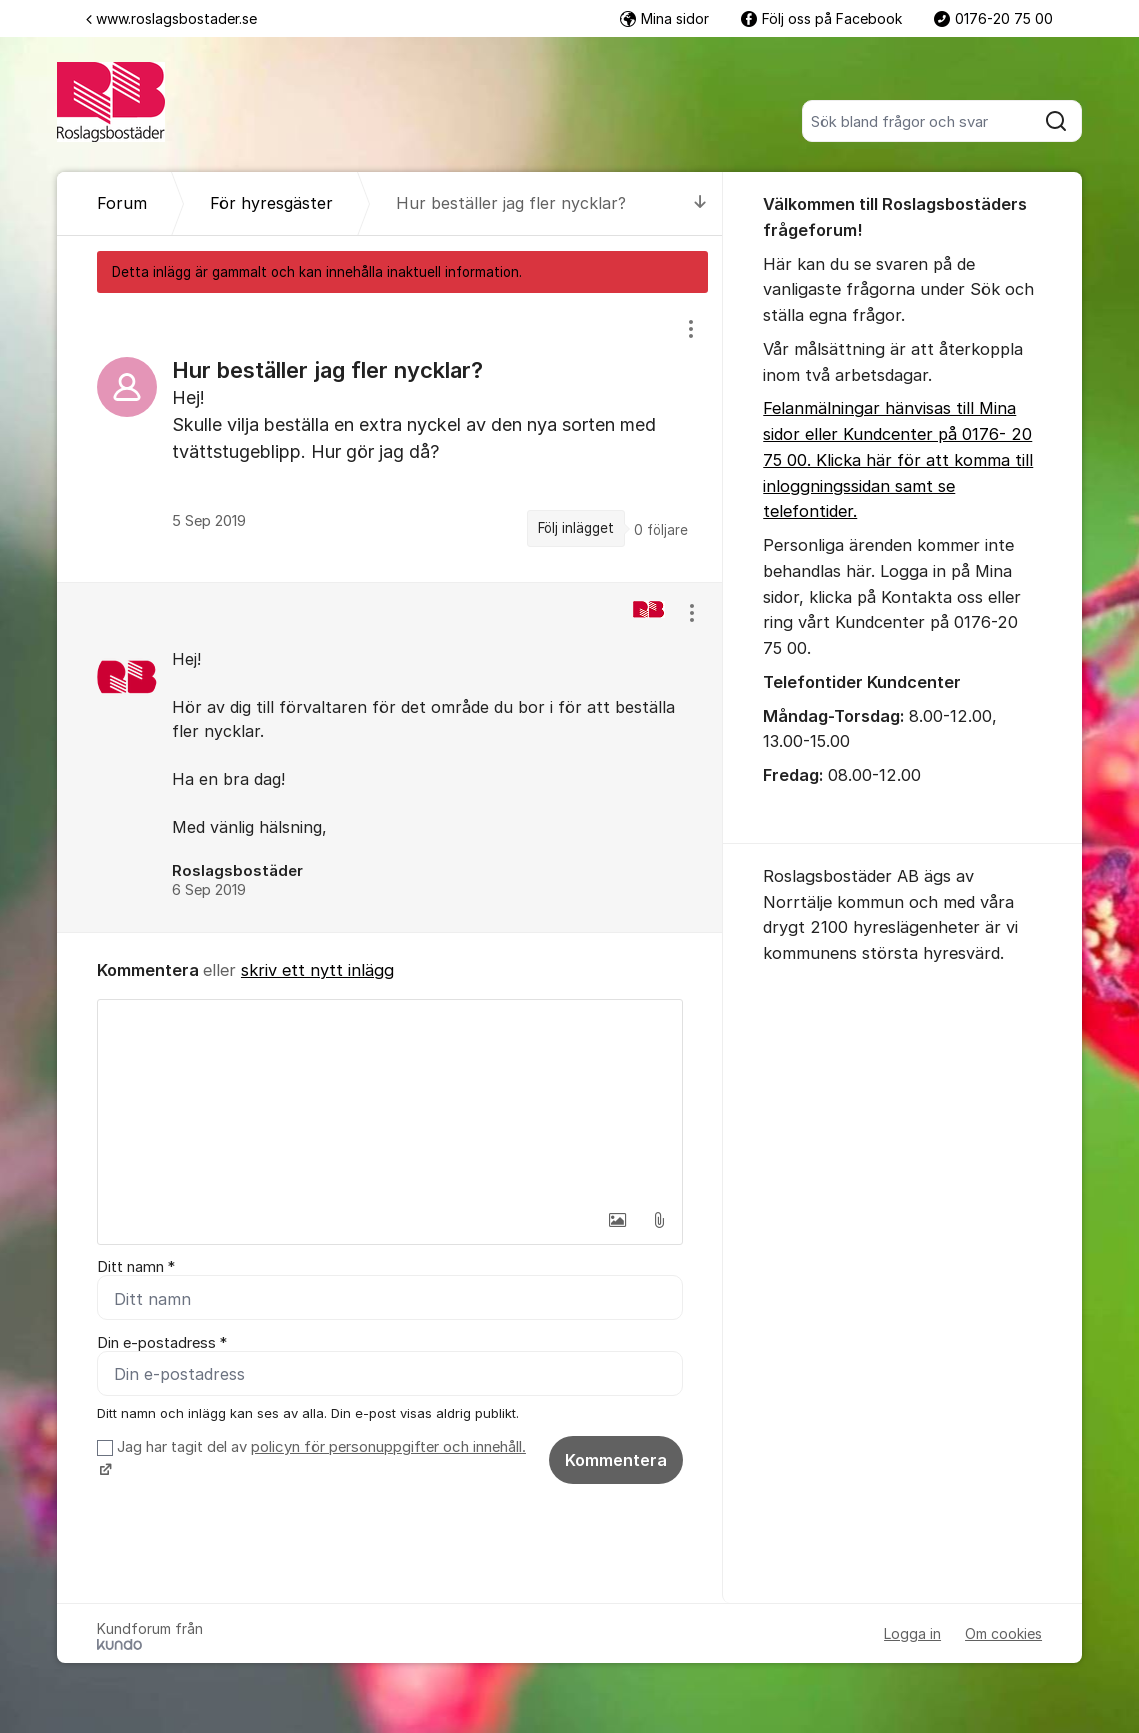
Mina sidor (664, 18)
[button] (617, 1220)
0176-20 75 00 (993, 18)
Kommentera (616, 1460)
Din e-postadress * (162, 1343)
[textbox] (390, 1100)
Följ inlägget (576, 528)
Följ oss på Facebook (821, 18)
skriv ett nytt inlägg (317, 970)
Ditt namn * (136, 1267)
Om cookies (1003, 1633)
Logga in (912, 1633)
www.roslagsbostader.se (171, 18)
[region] (390, 437)
